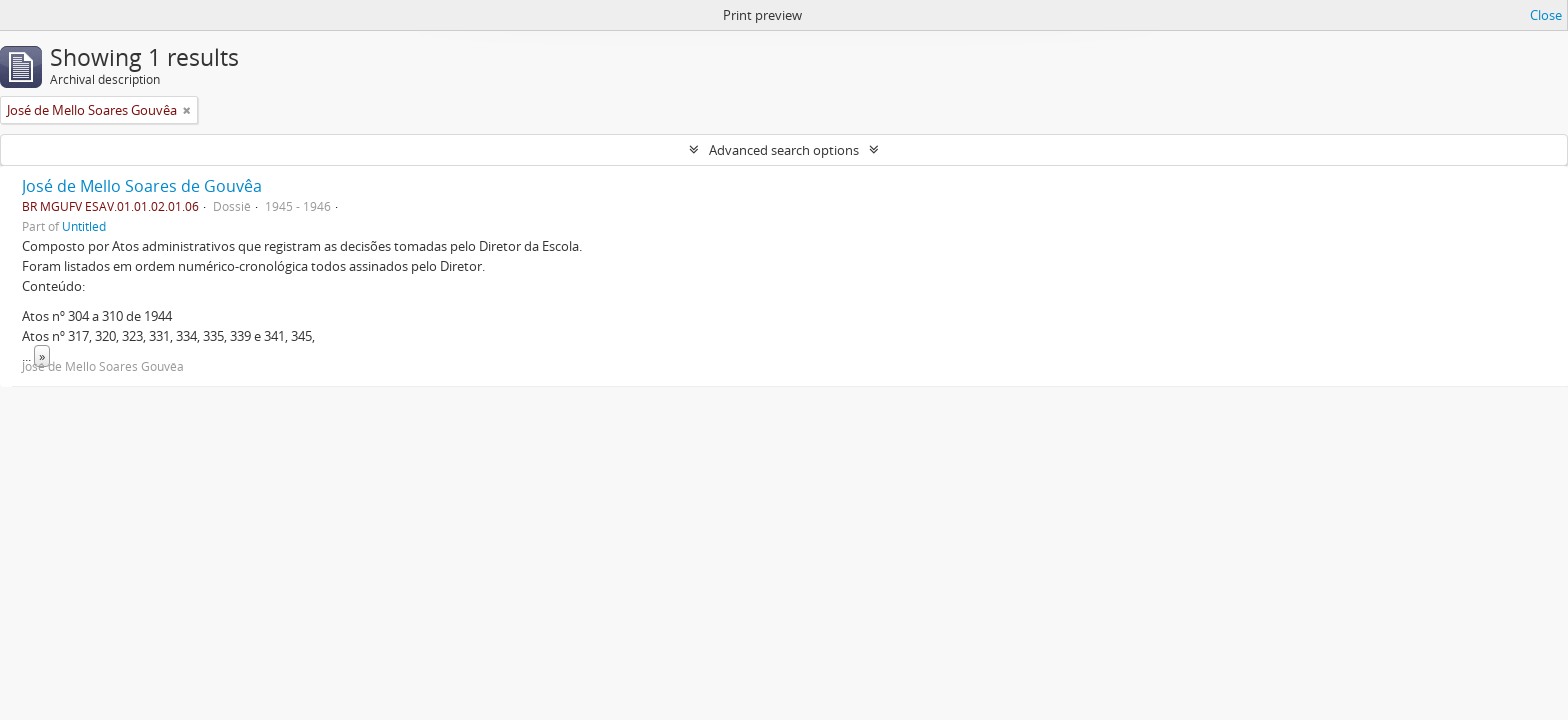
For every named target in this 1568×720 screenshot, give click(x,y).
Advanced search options (784, 150)
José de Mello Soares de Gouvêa (142, 186)
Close (1546, 15)
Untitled (84, 226)
